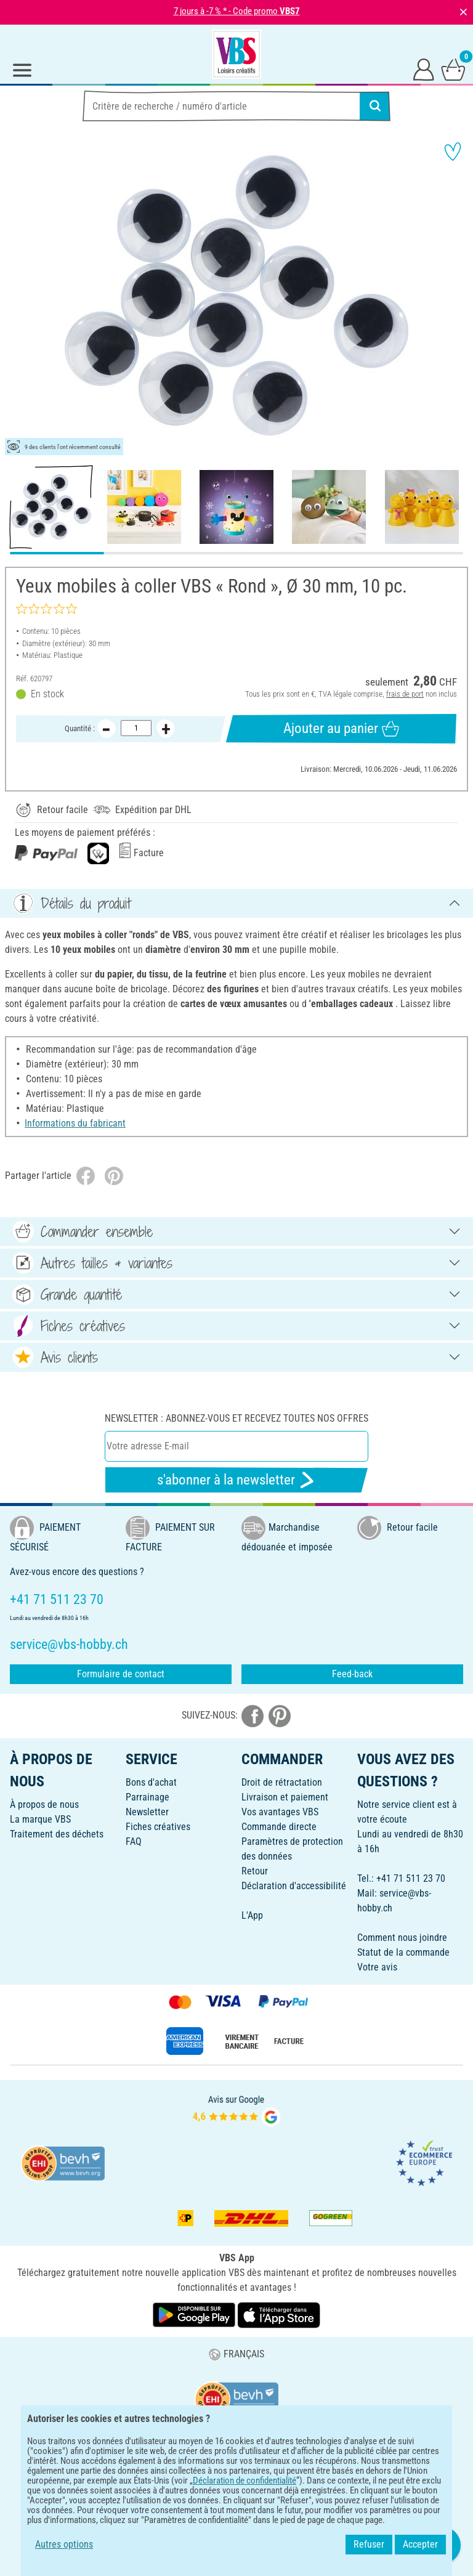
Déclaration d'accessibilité (293, 1886)
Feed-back (352, 1674)
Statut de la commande (403, 1952)
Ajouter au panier (340, 728)
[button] (18, 296)
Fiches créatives (158, 1827)
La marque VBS (40, 1819)
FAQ (134, 1841)
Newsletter (147, 1812)
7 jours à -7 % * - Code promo (237, 11)
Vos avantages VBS (279, 1812)
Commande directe (279, 1827)
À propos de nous (44, 1804)
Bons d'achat (151, 1782)
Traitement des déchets (56, 1834)
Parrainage (147, 1797)
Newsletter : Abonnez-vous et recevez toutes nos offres (236, 1418)
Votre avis (377, 1967)
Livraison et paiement (284, 1797)
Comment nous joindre (402, 1937)
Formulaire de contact (120, 1674)
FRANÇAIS (236, 2354)
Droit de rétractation (281, 1782)
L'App (252, 1915)
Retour (254, 1871)
